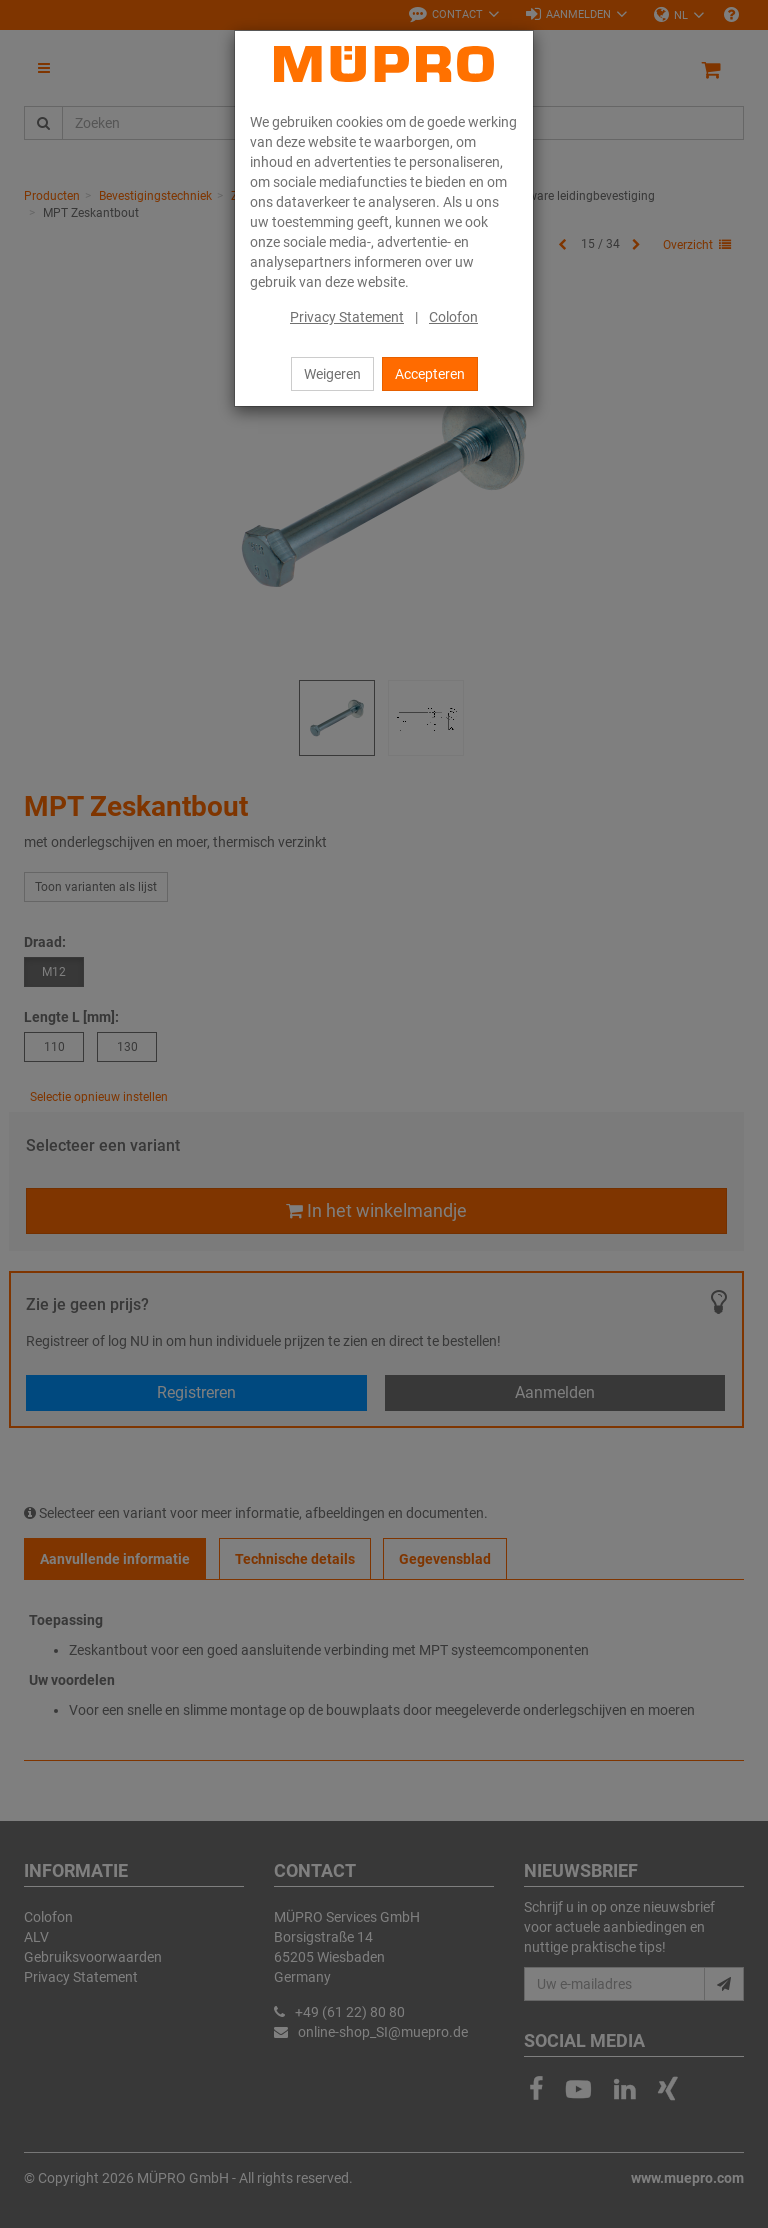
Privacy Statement (347, 317)
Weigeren (332, 374)
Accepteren (430, 374)
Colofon (453, 317)
